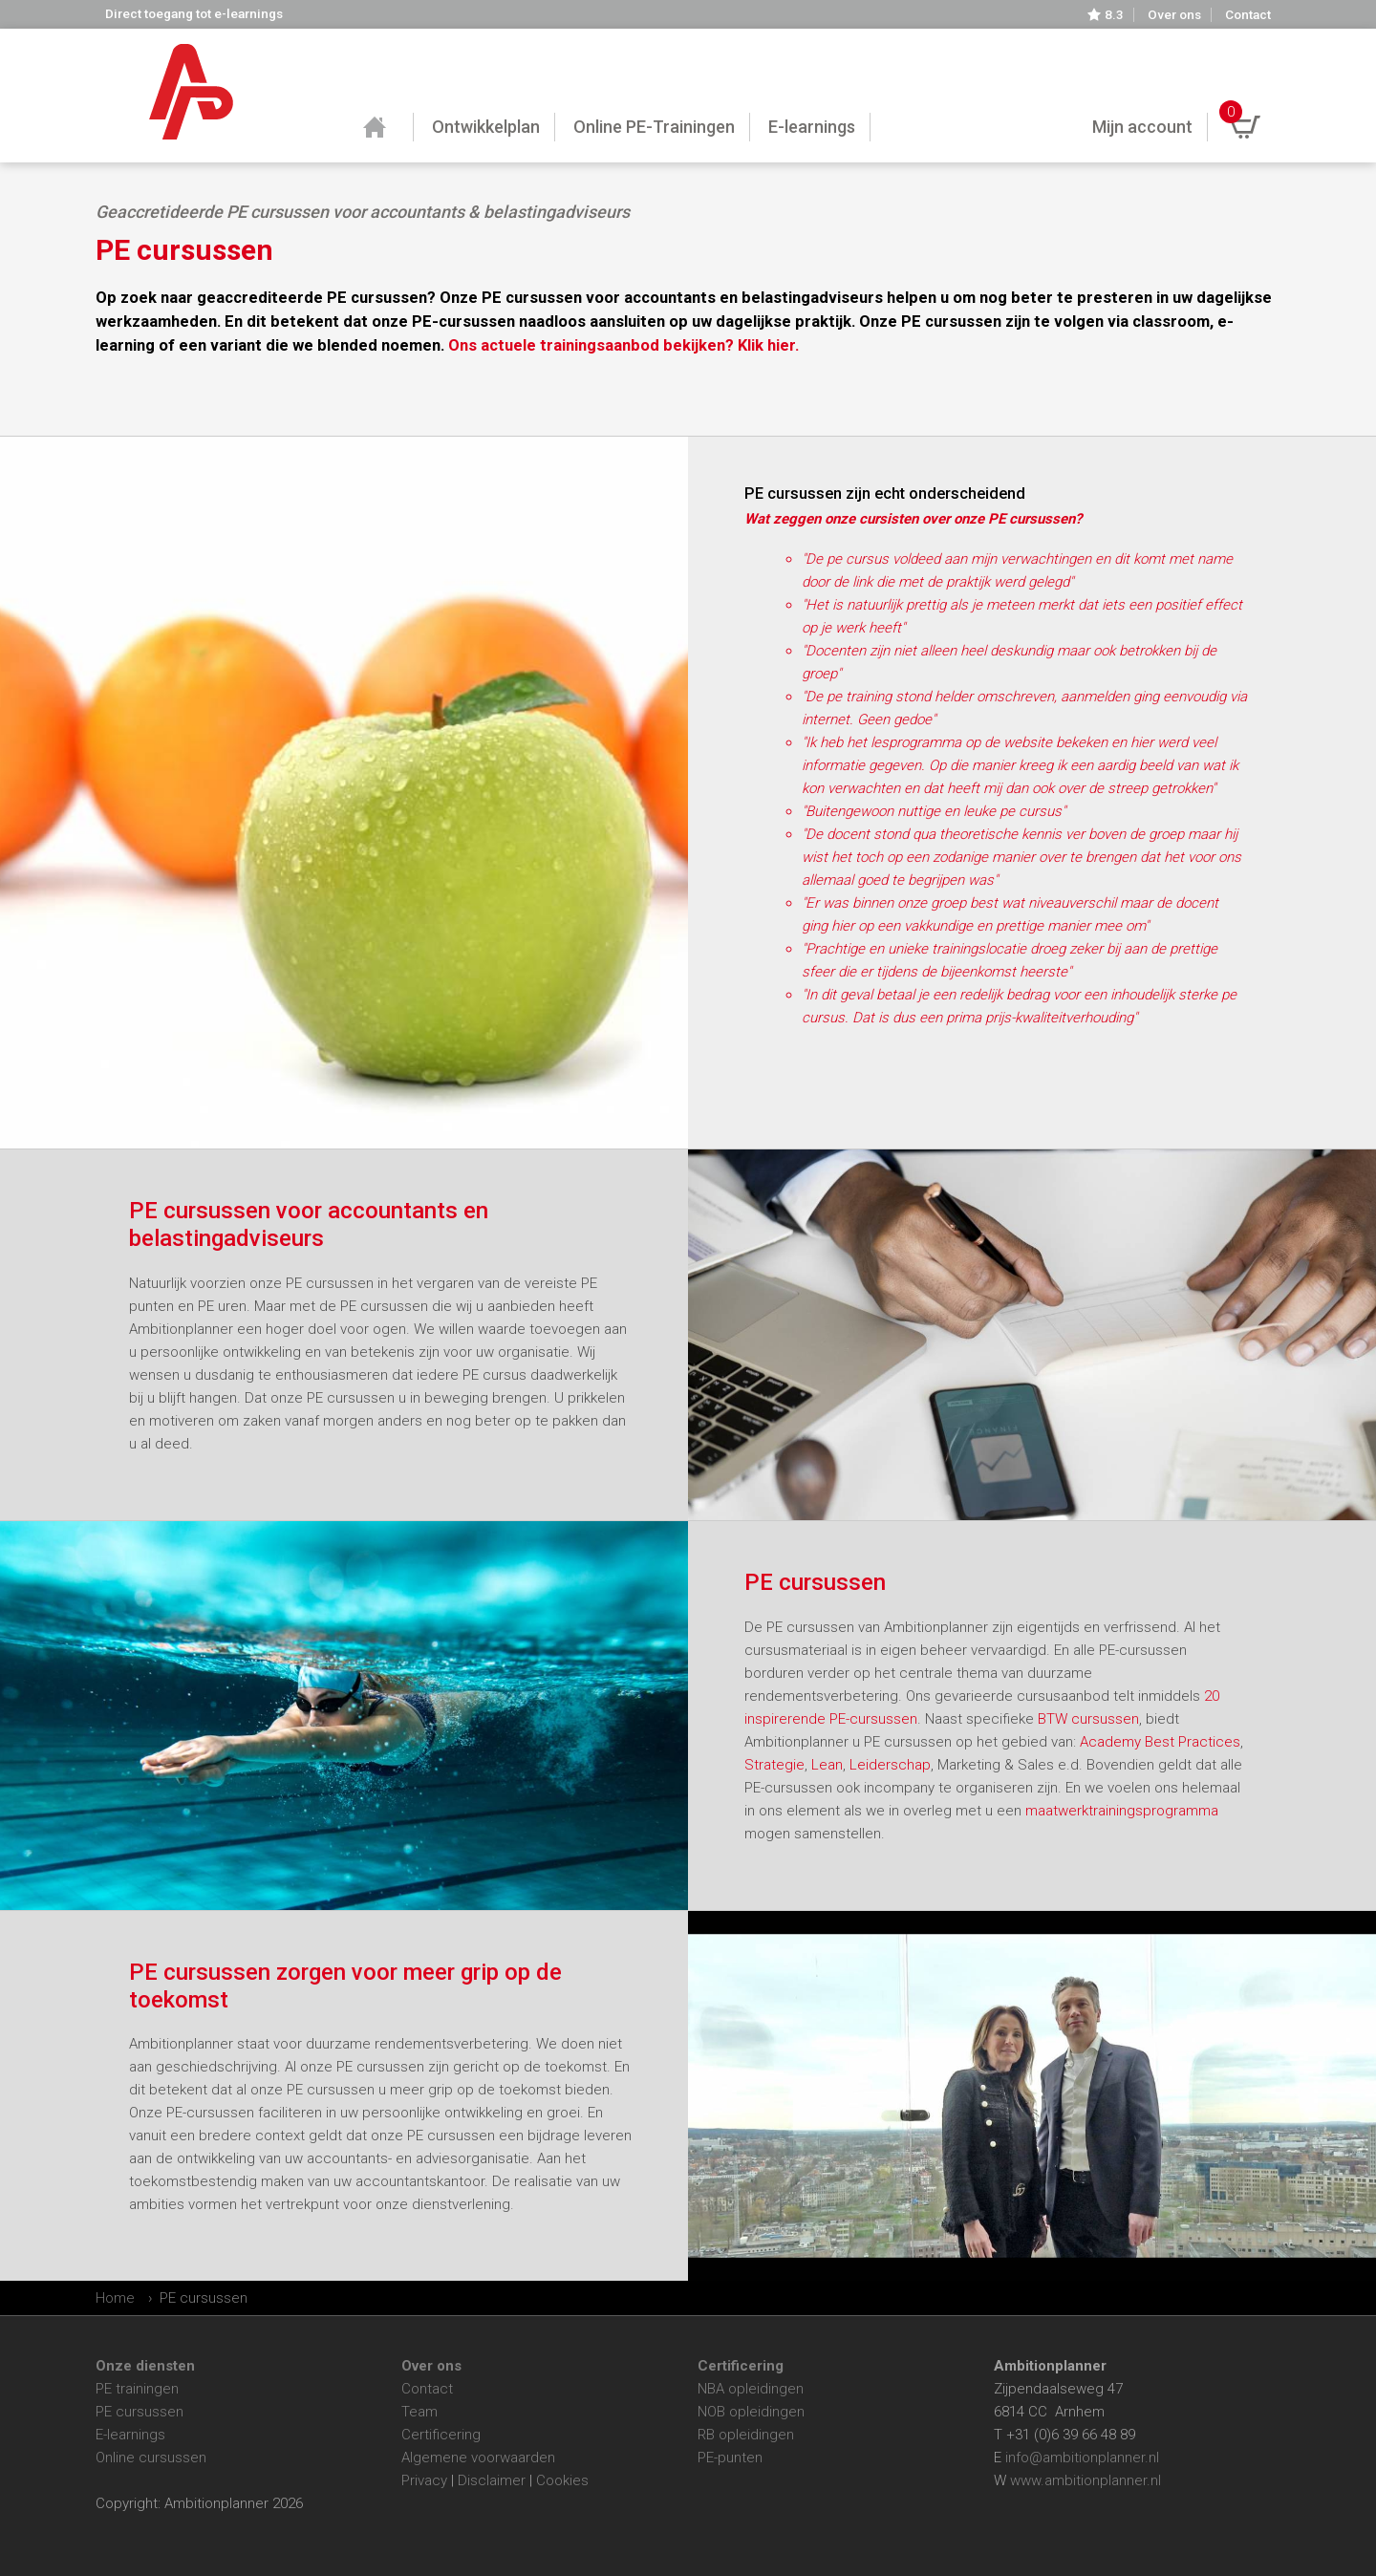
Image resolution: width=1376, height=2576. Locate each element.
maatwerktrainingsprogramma (1121, 1810)
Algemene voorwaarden (478, 2457)
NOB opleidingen (751, 2411)
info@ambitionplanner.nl (1082, 2457)
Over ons (1174, 15)
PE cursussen (139, 2411)
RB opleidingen (746, 2434)
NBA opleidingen (751, 2388)
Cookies (562, 2480)
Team (419, 2411)
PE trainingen (137, 2388)
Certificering (441, 2434)
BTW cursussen (1086, 1719)
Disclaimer (492, 2480)
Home (115, 2298)
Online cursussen (151, 2457)
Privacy (424, 2480)
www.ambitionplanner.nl (1085, 2480)
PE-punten (730, 2457)
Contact (1248, 15)
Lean (827, 1764)
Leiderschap (890, 1764)
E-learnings (130, 2434)
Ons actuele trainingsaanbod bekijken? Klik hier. (623, 345)
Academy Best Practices (1160, 1741)
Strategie (774, 1764)
